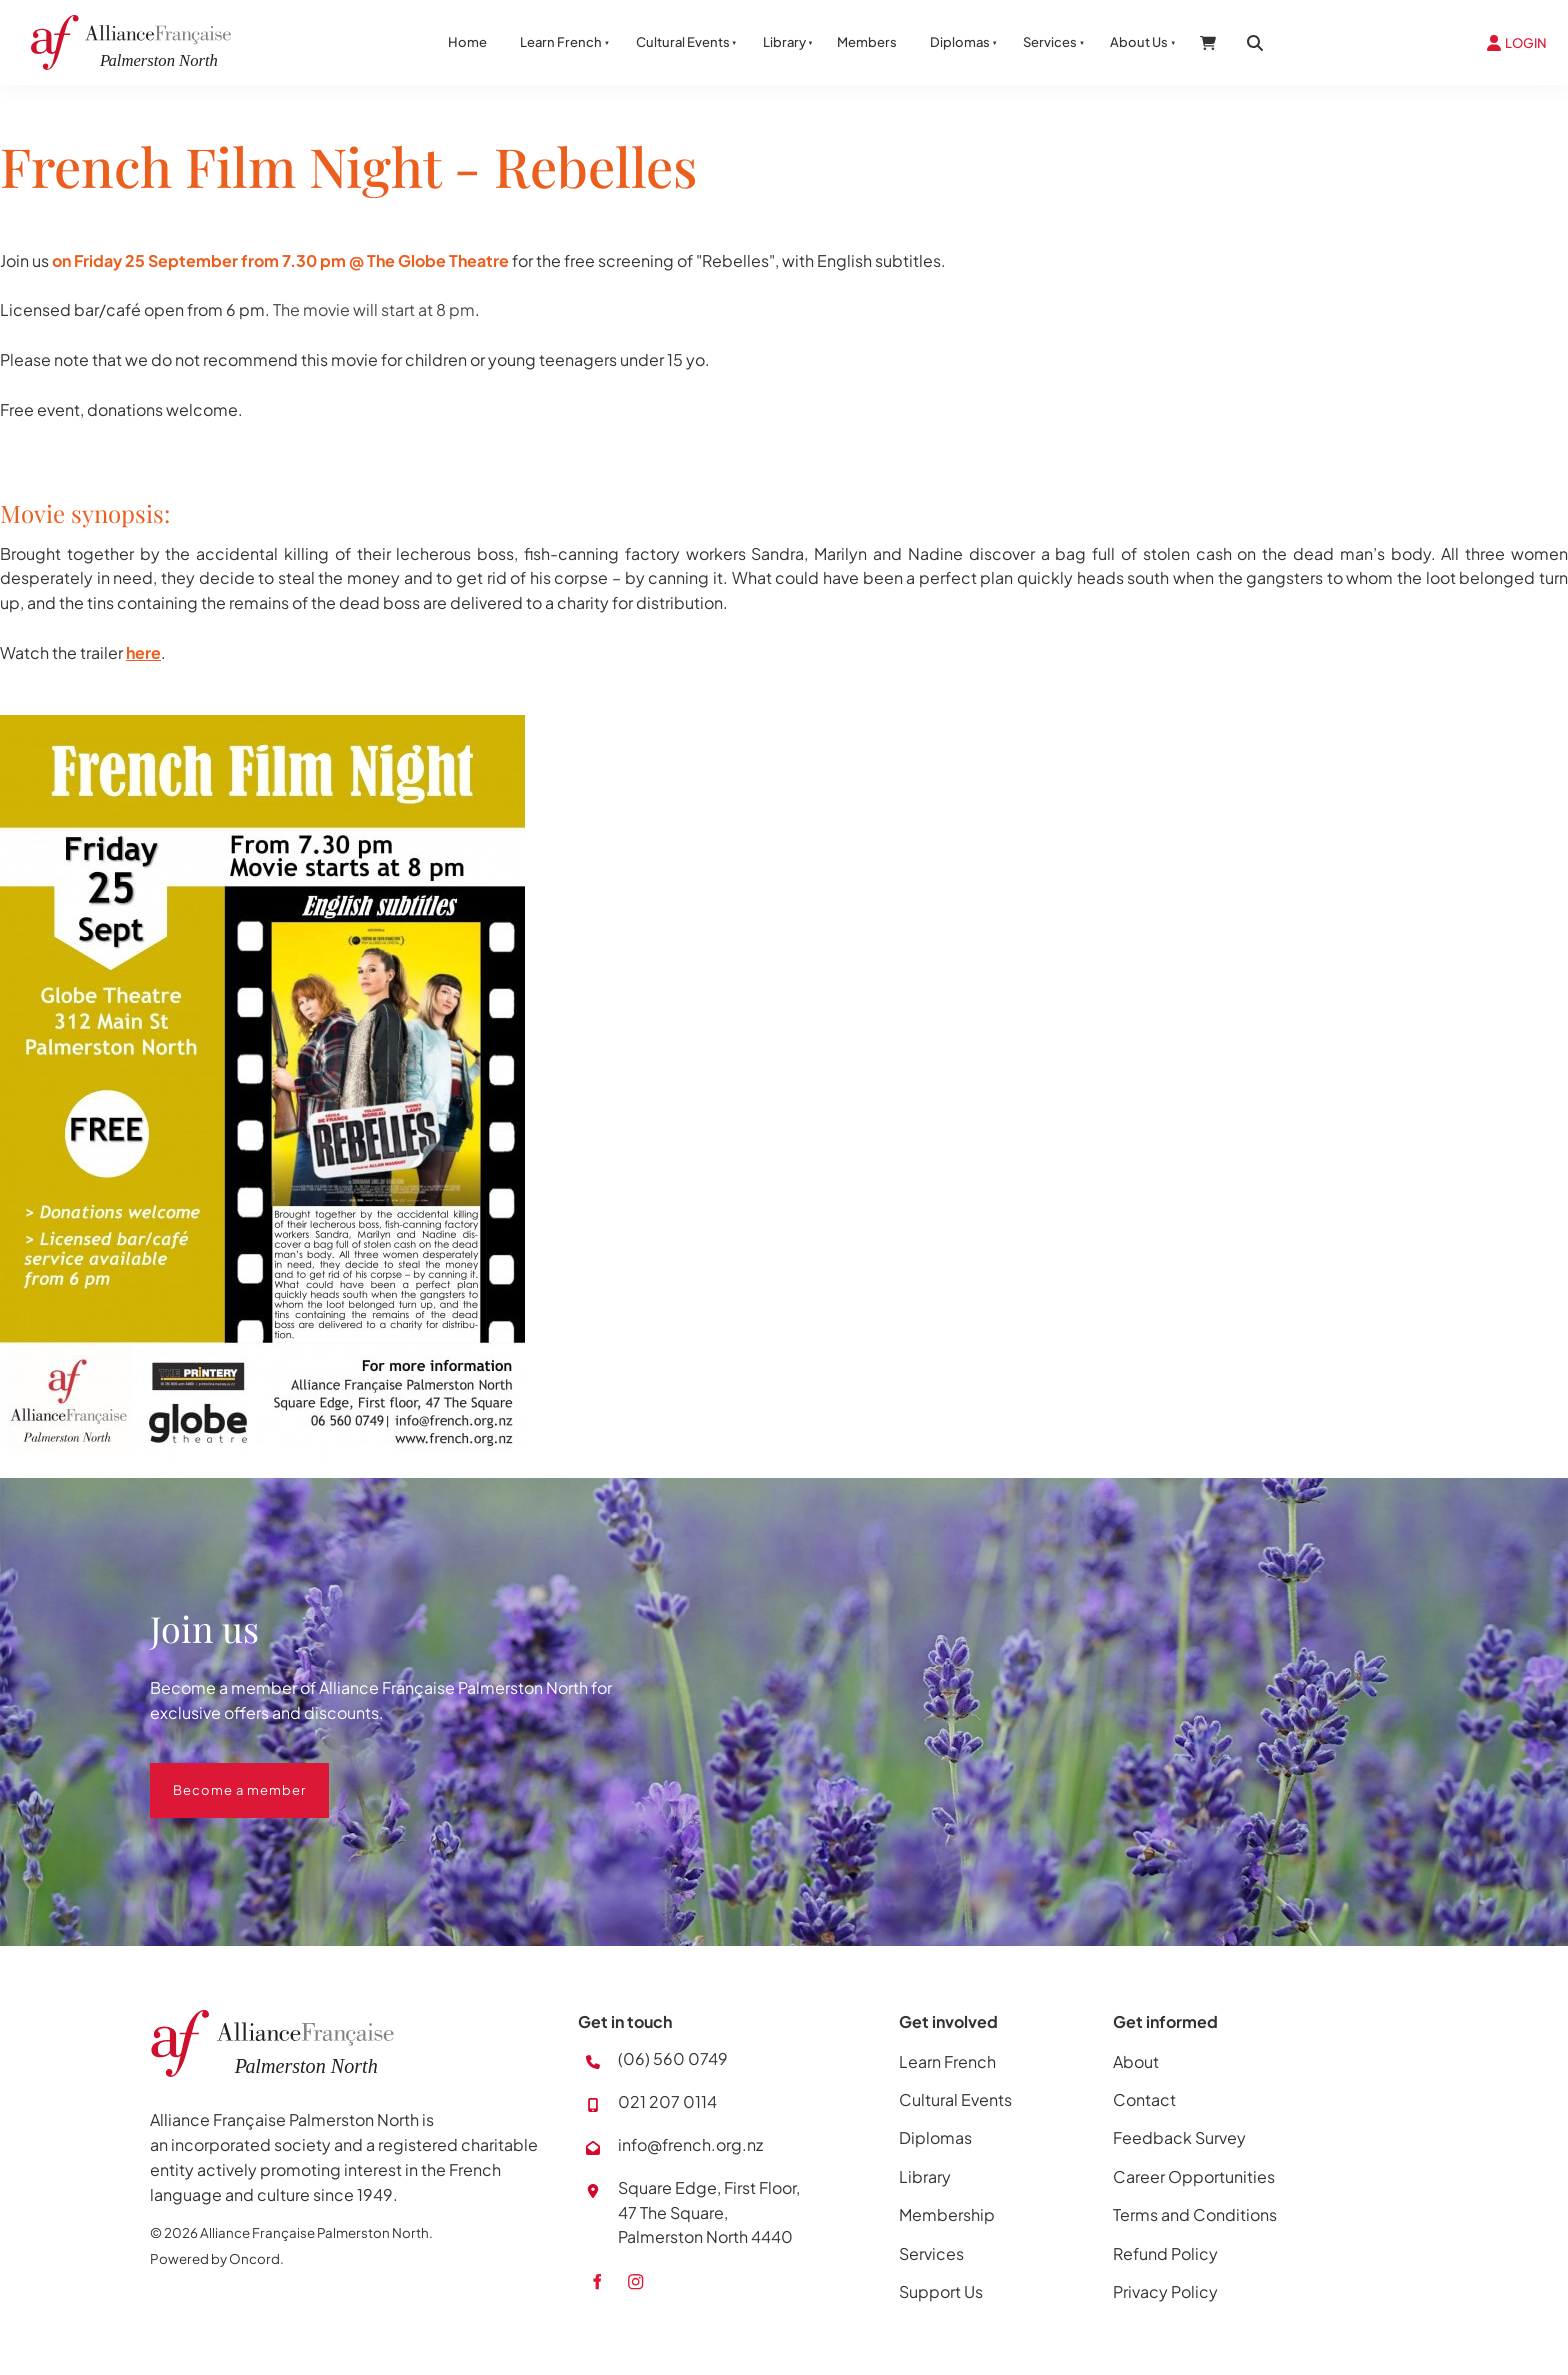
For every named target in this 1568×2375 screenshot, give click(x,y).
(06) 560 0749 (673, 2058)
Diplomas (960, 42)
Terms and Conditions (1195, 2214)
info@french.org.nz (690, 2144)
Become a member (216, 1775)
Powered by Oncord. (217, 2258)
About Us (1139, 42)
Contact (1144, 2099)
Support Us (941, 2291)
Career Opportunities (1194, 2176)
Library (784, 42)
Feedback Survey (1179, 2137)
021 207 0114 (667, 2101)
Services (1050, 42)
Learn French (561, 42)
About (1136, 2061)
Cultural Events (683, 42)
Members (867, 42)
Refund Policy (1165, 2253)
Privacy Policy (1165, 2291)
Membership (947, 2214)
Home (467, 42)
